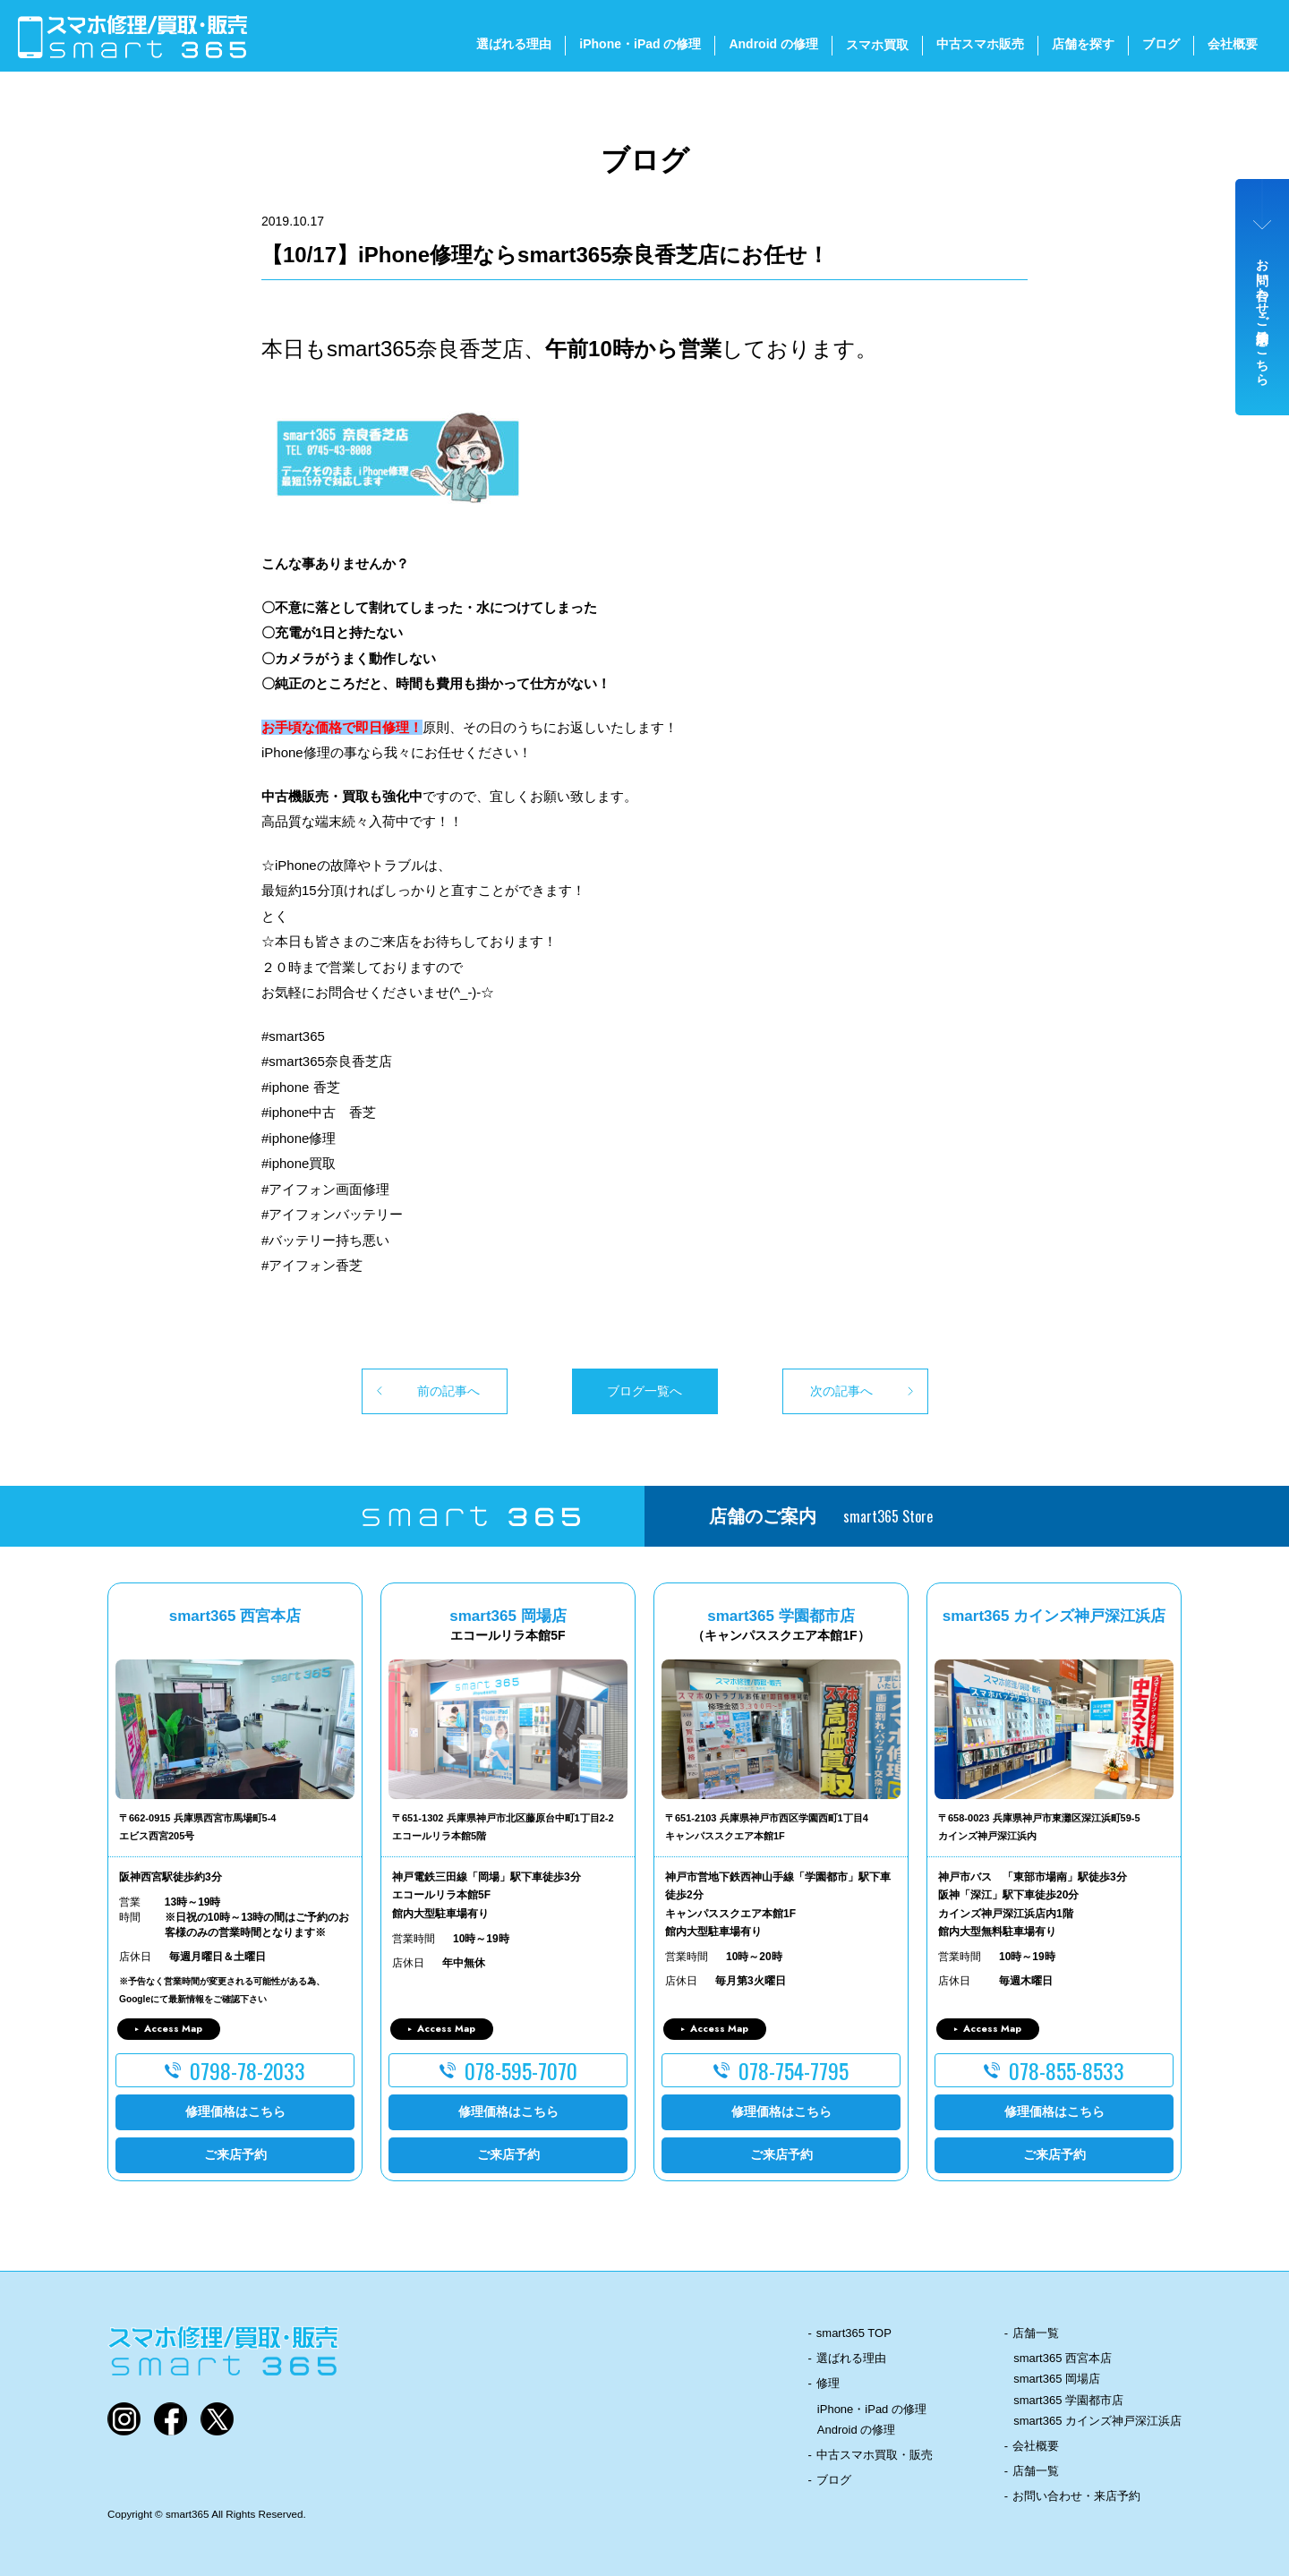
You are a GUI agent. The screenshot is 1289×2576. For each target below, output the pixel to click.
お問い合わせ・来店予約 (1076, 2496)
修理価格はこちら (235, 2111)
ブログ (1161, 44)
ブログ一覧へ (644, 1391)
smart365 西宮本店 (1062, 2358)
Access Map (173, 2028)
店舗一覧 (1035, 2333)
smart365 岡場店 (1056, 2378)
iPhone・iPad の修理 (640, 44)
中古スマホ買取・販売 (874, 2454)
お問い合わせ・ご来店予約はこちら (1263, 315)
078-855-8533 (1066, 2070)
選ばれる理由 (513, 44)
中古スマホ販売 (980, 44)
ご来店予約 (235, 2154)
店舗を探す (1083, 44)
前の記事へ (448, 1391)
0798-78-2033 (247, 2070)
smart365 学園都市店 (1068, 2400)
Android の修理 (773, 44)
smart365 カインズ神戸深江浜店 (1097, 2420)
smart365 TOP (854, 2333)
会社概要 (1233, 44)
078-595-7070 (521, 2070)
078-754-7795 (793, 2070)
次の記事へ (841, 1391)
